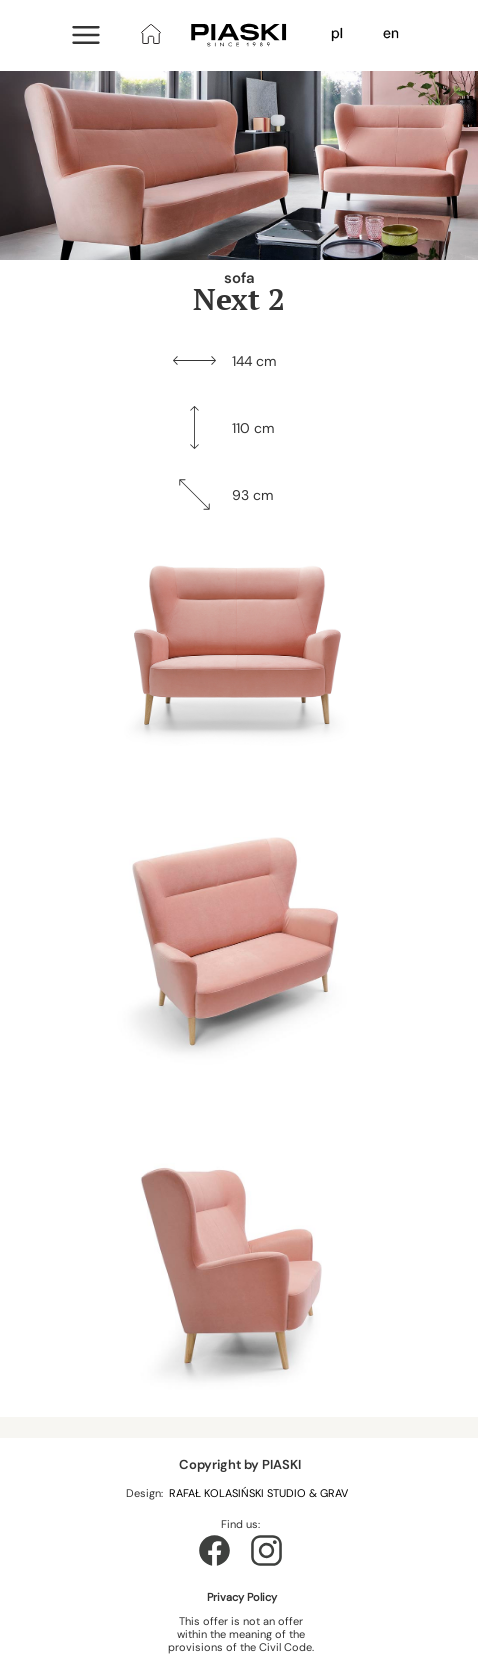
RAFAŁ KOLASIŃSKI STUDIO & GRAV (260, 1493)
